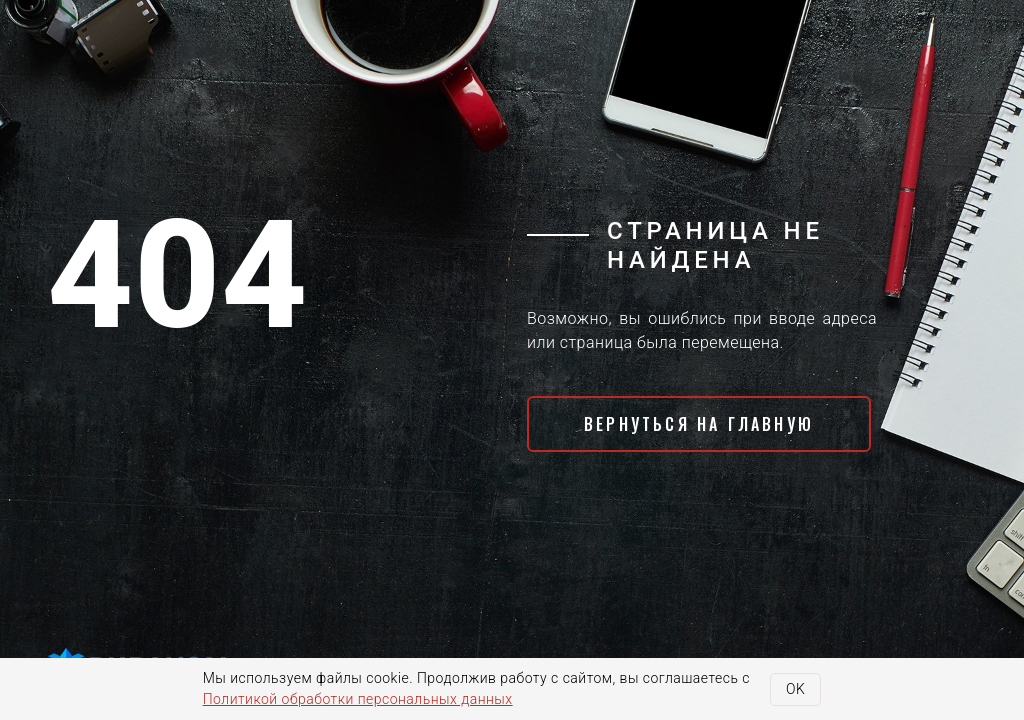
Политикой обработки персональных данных (358, 699)
